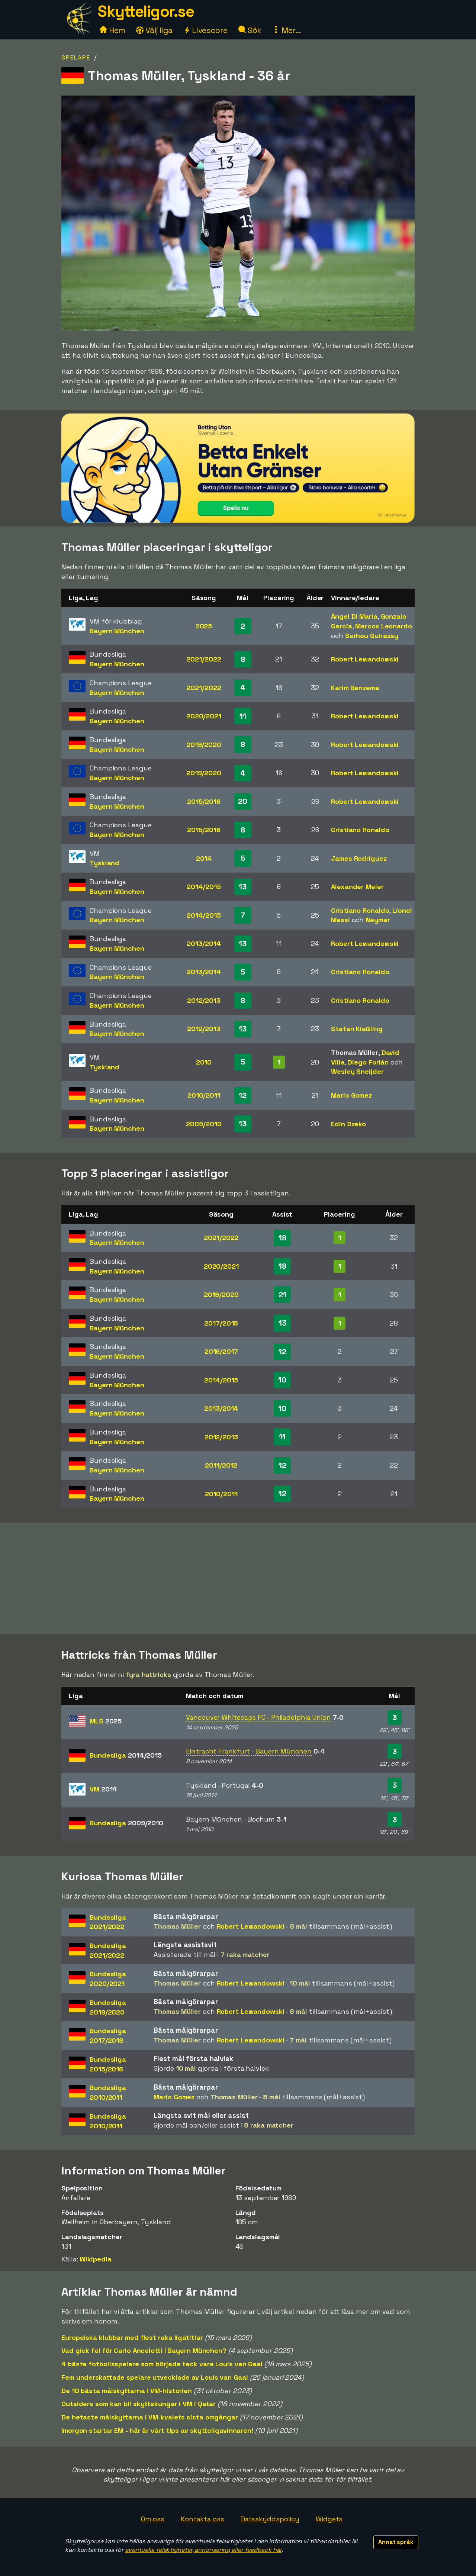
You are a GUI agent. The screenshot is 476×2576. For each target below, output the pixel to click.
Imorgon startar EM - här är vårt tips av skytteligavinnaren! (157, 2430)
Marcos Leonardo (383, 626)
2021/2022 (203, 659)
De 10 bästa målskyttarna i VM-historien (126, 2390)
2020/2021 (203, 716)
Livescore (205, 30)
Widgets (329, 2519)
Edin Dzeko (348, 1124)
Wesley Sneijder (357, 1071)
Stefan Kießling (357, 1028)
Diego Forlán (368, 1062)
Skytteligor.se (146, 11)
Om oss (152, 2519)
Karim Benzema (355, 687)
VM (103, 1789)
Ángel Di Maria (354, 616)
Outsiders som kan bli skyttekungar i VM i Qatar (138, 2403)
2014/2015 (204, 886)
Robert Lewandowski (365, 659)
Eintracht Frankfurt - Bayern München (248, 1751)
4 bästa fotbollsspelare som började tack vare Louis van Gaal (162, 2364)
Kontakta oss (202, 2519)
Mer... (286, 30)
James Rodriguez (359, 858)
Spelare (75, 57)
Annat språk (396, 2542)
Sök (250, 30)
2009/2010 (203, 1124)
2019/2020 (203, 744)
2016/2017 (221, 1351)
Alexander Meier (357, 886)
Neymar (378, 919)
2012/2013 (204, 1000)
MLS (106, 1721)
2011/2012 (221, 1465)
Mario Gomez (351, 1095)
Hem (112, 30)
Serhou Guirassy (372, 635)
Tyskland (104, 863)
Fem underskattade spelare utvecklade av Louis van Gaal (154, 2377)
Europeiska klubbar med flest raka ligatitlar (132, 2337)
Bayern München (117, 631)
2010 (204, 1062)
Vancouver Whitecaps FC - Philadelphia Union (258, 1717)
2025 (204, 626)
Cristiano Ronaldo (360, 829)
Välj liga (154, 30)
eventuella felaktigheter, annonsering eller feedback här (203, 2550)
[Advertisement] (238, 1578)
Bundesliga (126, 1755)
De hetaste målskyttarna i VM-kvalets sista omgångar (149, 2417)
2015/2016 (204, 801)
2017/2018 (221, 1323)
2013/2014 (204, 943)
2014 (204, 858)
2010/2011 (203, 1095)
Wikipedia (95, 2259)
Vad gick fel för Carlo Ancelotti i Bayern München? (143, 2350)
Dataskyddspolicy (270, 2519)
